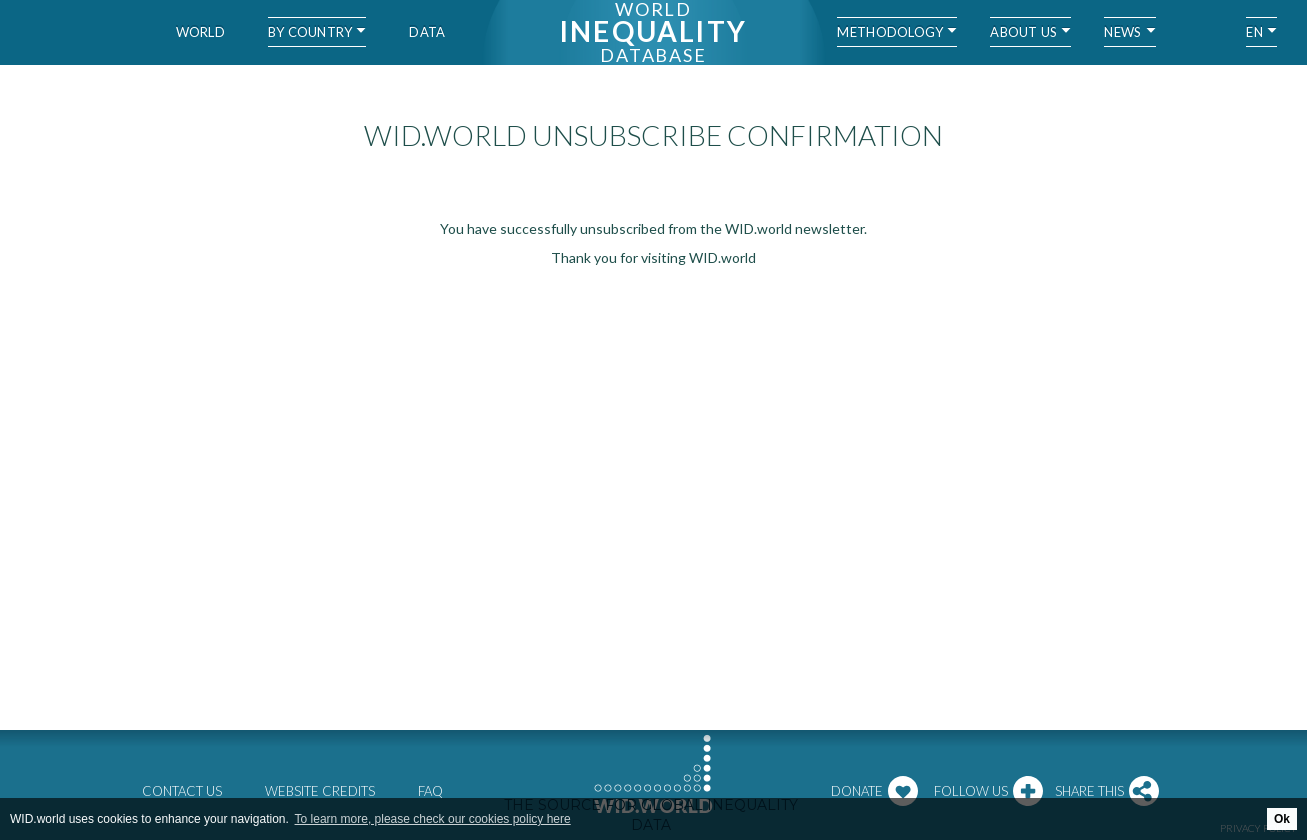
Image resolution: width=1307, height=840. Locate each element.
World (200, 32)
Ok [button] (1282, 819)
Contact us (182, 791)
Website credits (320, 791)
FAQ (430, 791)
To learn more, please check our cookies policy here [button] (433, 819)
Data (427, 32)
